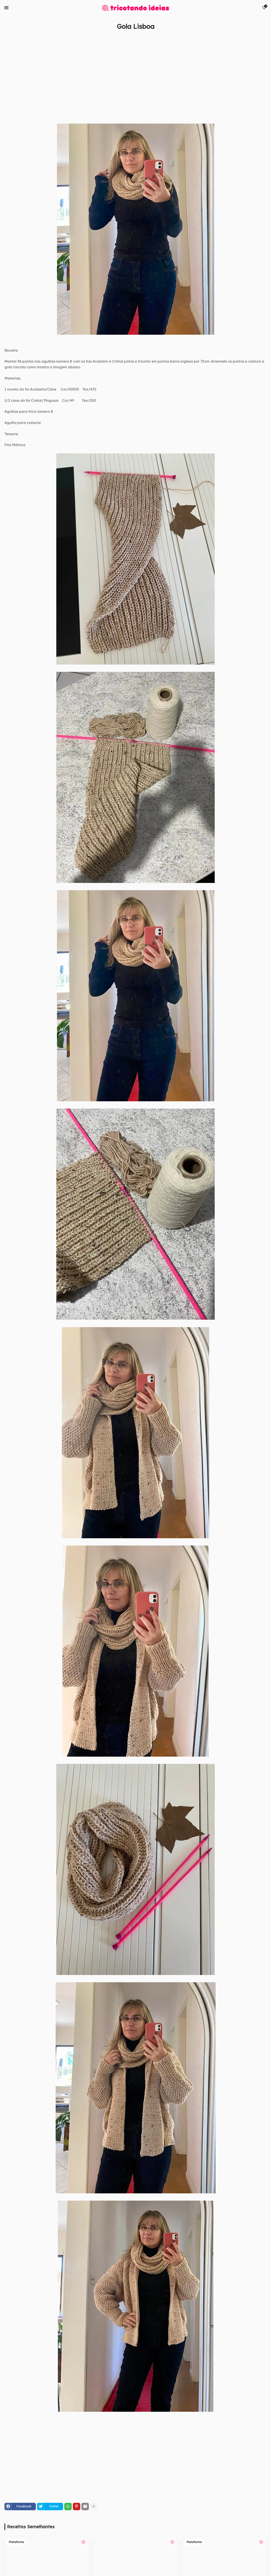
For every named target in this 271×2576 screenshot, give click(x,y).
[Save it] (264, 37)
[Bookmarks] (264, 7)
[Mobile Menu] (6, 7)
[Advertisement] (131, 76)
